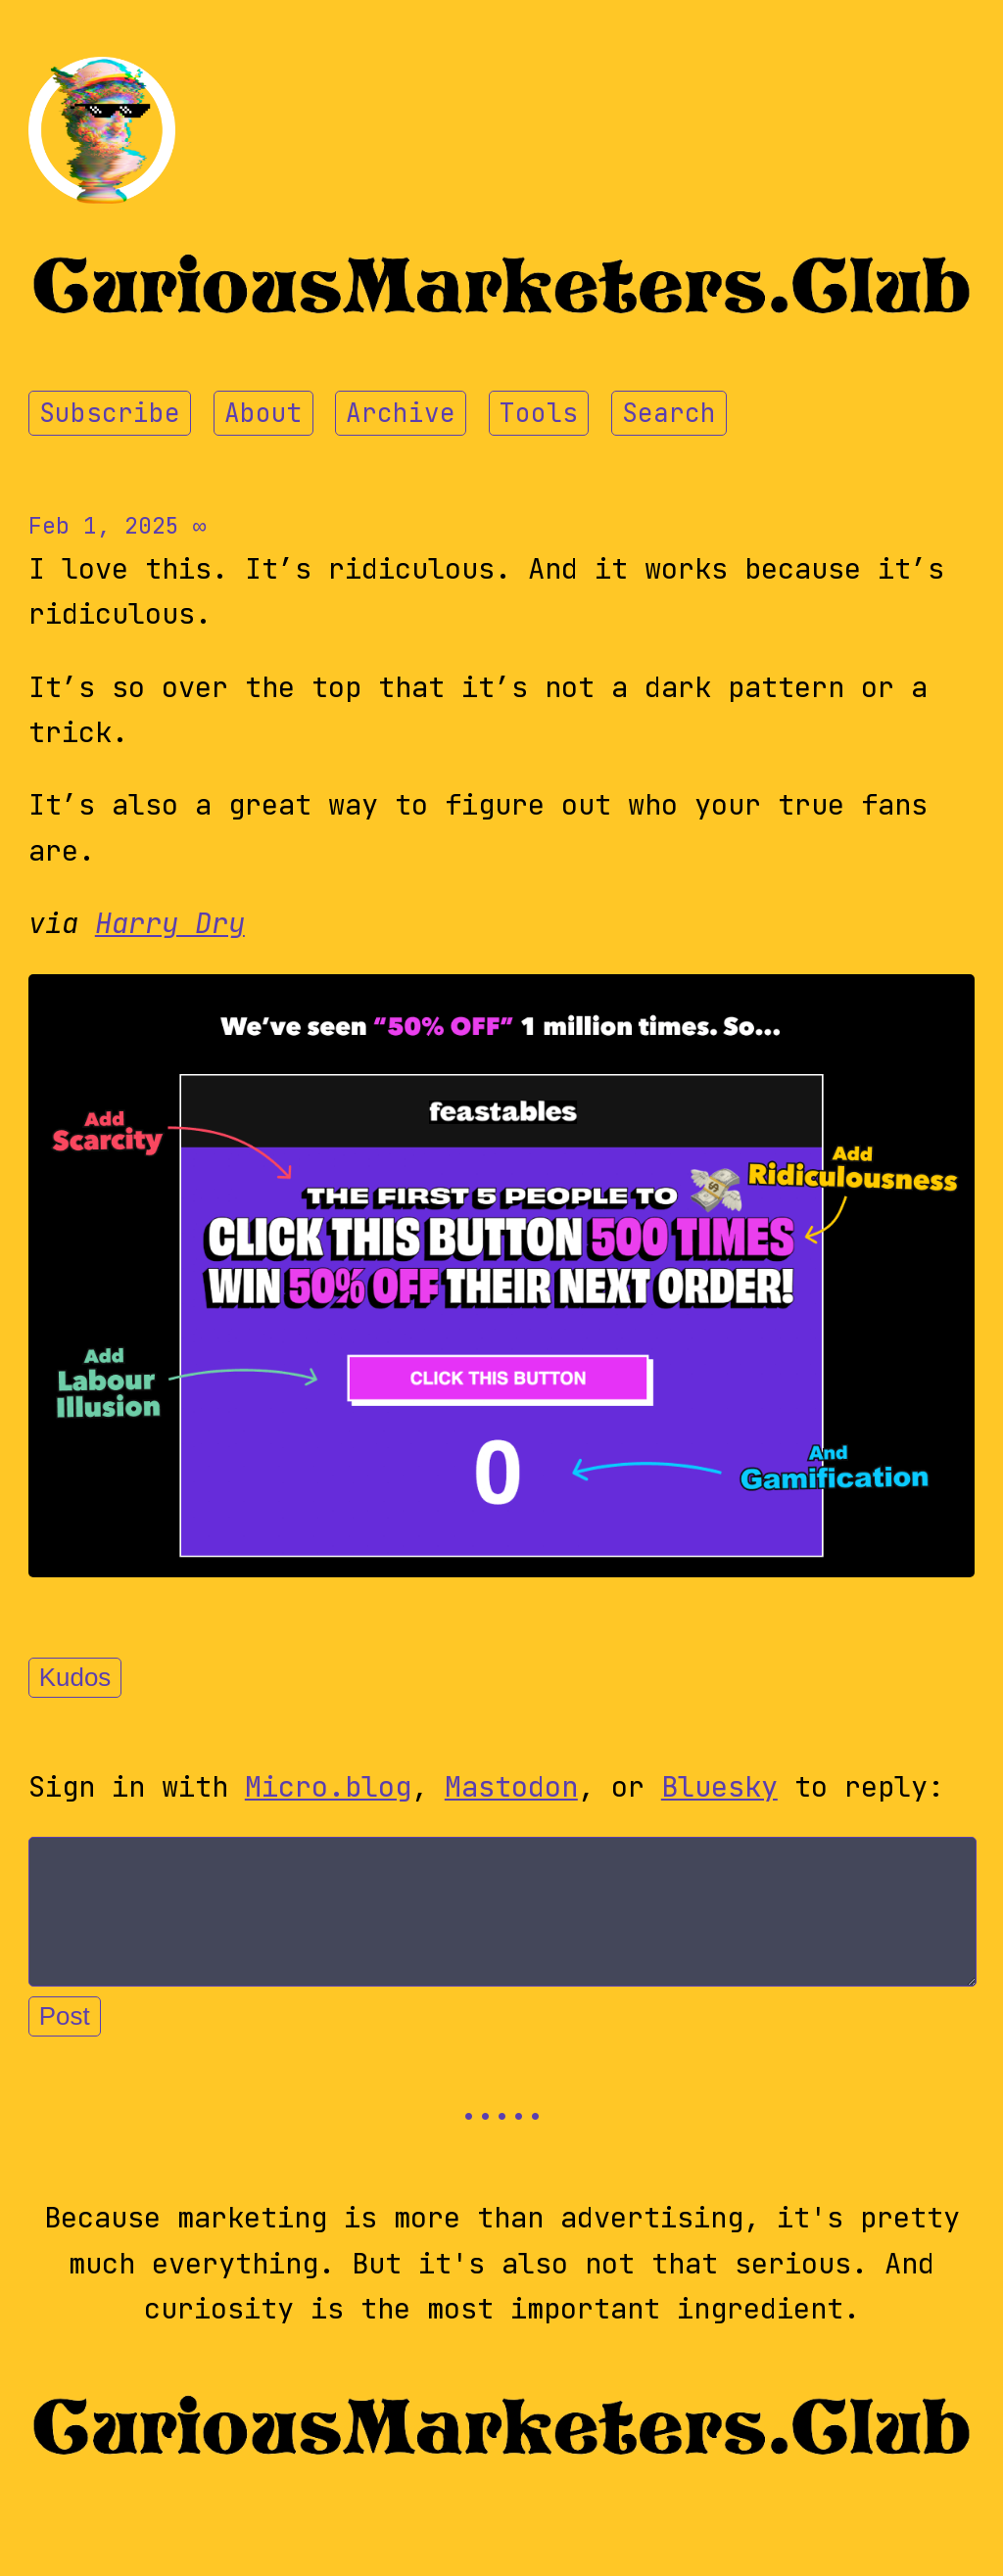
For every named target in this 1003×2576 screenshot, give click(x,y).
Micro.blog (328, 1786)
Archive (400, 413)
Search (669, 413)
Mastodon (511, 1786)
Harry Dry (170, 923)
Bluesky (719, 1786)
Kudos (75, 1677)
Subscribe (109, 413)
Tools (539, 413)
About (263, 413)
